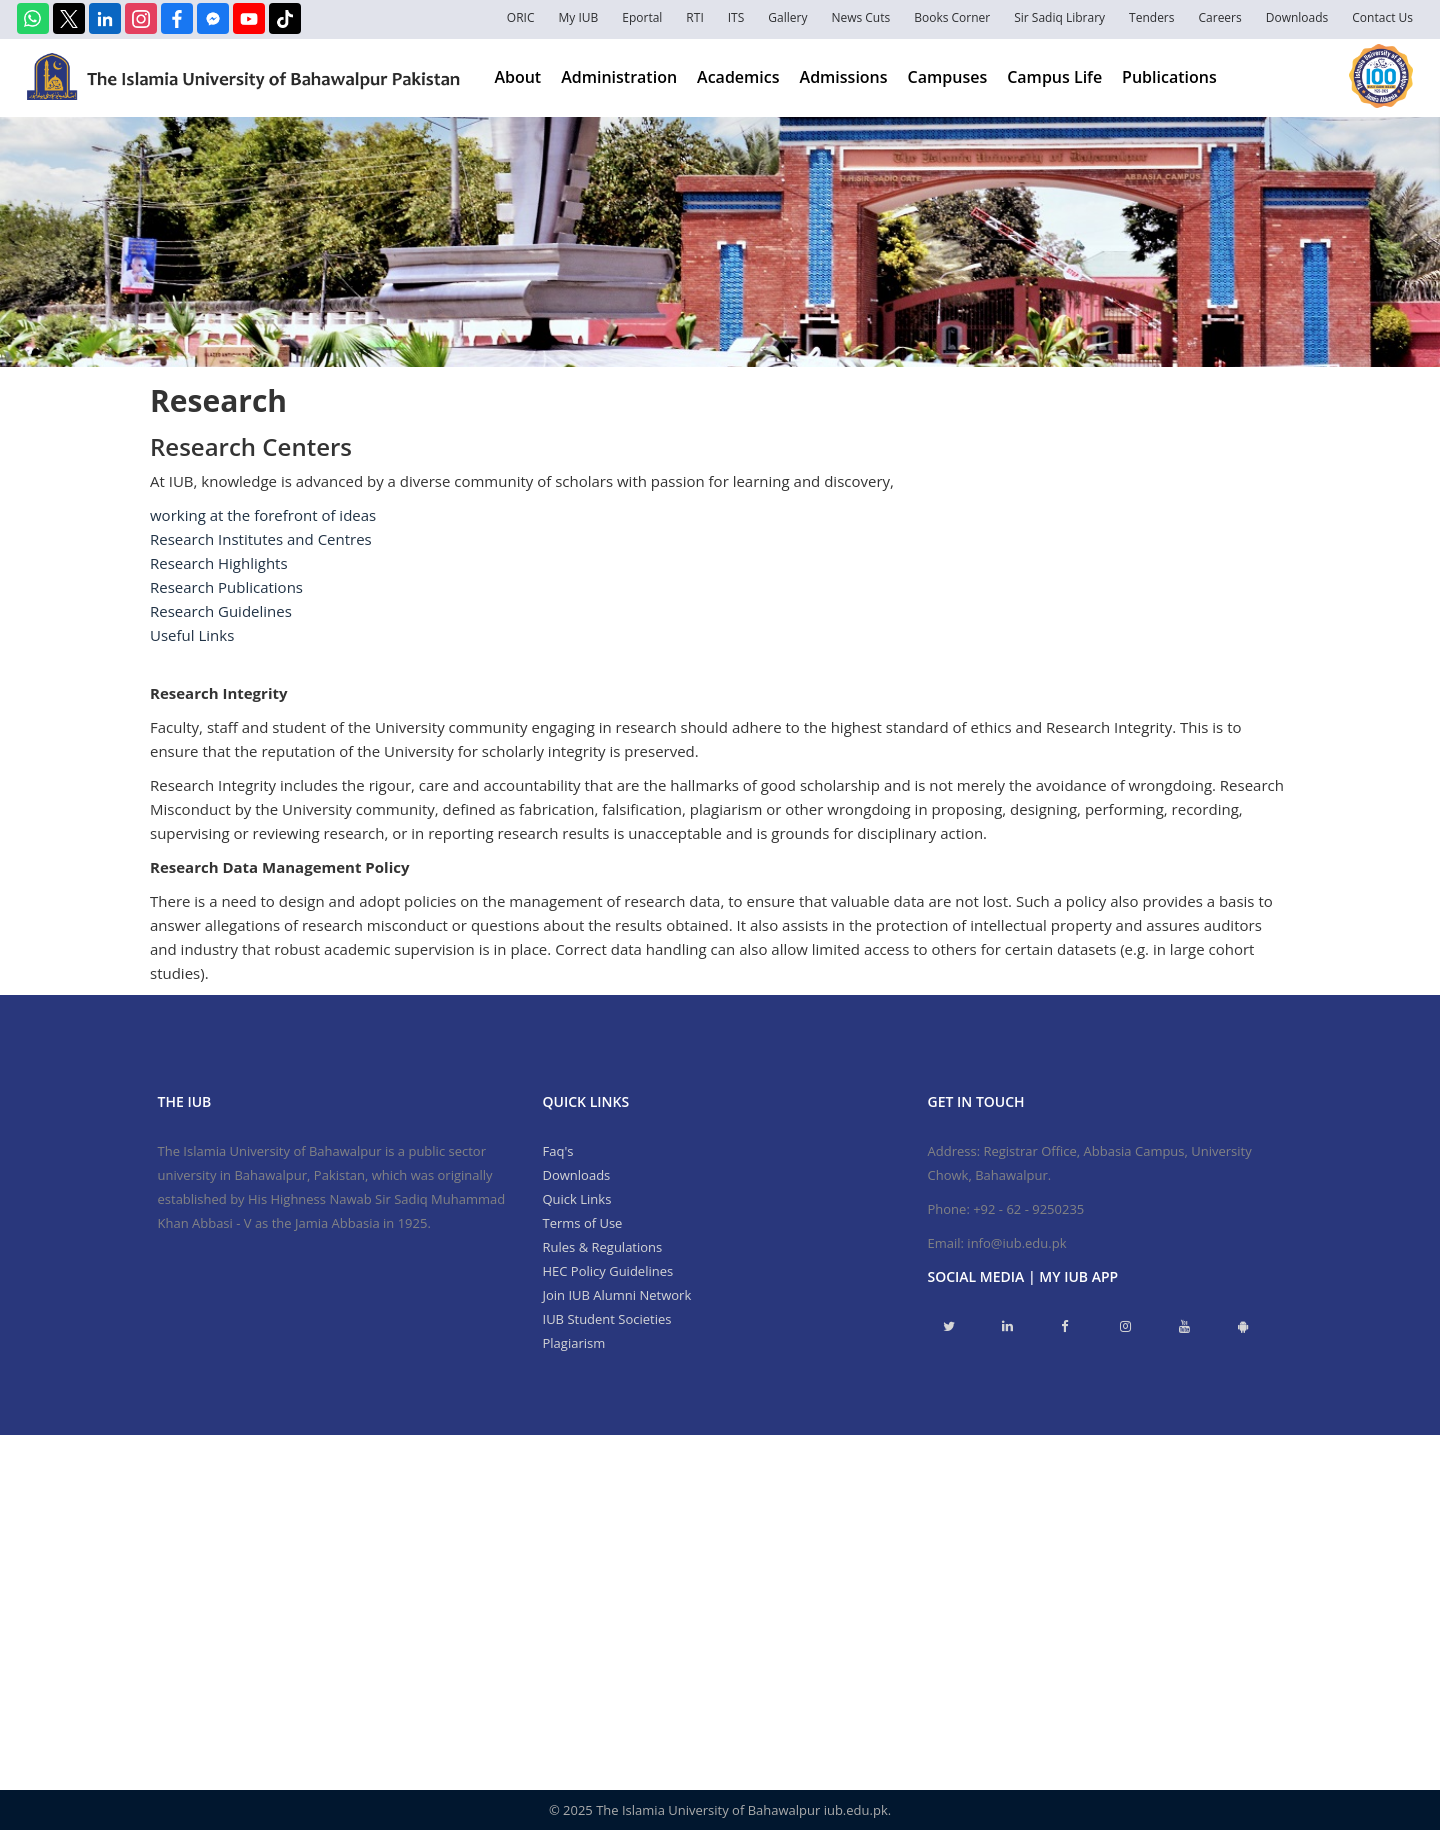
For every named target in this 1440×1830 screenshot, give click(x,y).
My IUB (578, 17)
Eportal (642, 17)
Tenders (1151, 17)
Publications (1169, 77)
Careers (1220, 17)
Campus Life (1054, 77)
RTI (694, 17)
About (517, 77)
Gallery (787, 17)
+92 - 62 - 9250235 (1028, 1209)
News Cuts (860, 17)
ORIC (521, 17)
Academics (738, 77)
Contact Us (1382, 17)
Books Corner (952, 17)
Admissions (844, 77)
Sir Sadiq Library (1059, 17)
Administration (619, 77)
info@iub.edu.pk (1016, 1243)
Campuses (948, 77)
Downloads (1297, 17)
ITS (736, 17)
